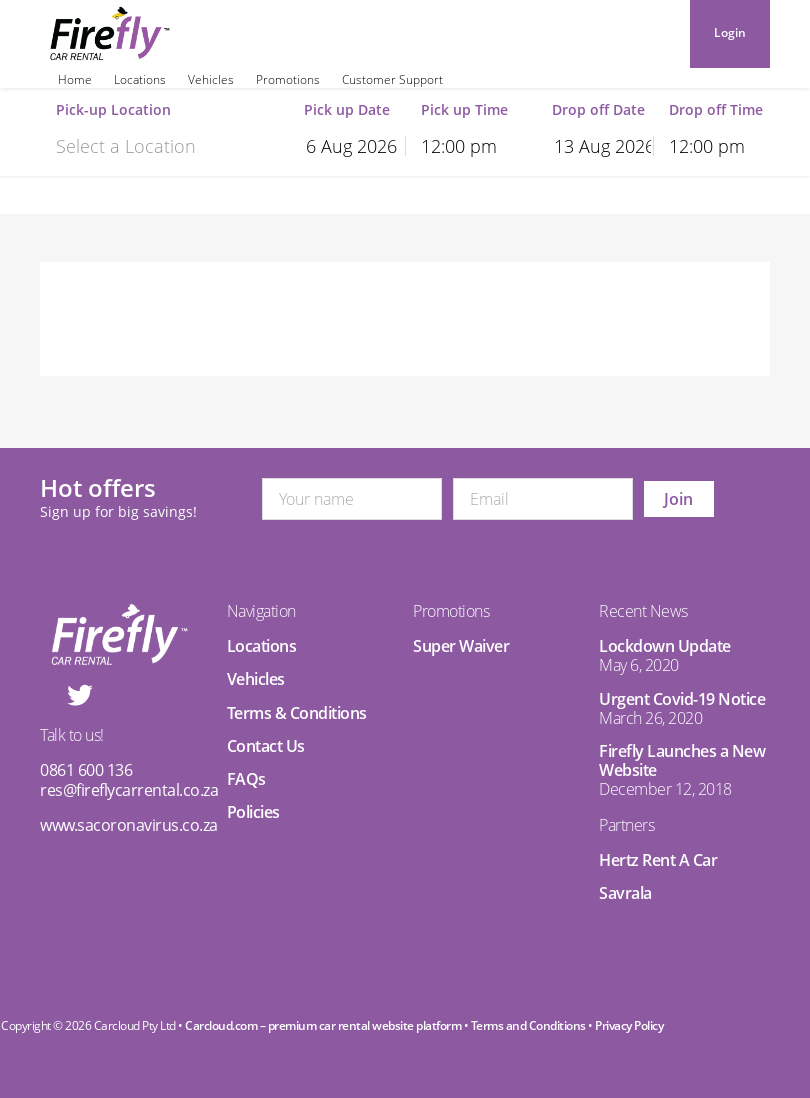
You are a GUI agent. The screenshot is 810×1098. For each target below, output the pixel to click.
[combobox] (156, 145)
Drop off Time (716, 110)
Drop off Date (598, 110)
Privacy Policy (629, 1025)
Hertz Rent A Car (658, 860)
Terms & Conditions (297, 713)
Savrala (625, 893)
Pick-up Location (113, 110)
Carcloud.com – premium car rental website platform (323, 1025)
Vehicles (211, 80)
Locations (140, 80)
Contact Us (266, 746)
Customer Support (392, 80)
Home (75, 80)
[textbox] (156, 146)
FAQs (246, 779)
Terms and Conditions (528, 1025)
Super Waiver (461, 646)
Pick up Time (464, 110)
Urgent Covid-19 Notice (682, 699)
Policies (253, 812)
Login (730, 32)
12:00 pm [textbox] (459, 146)
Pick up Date (347, 110)
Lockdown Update (665, 646)
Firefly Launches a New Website (682, 760)
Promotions (288, 80)
